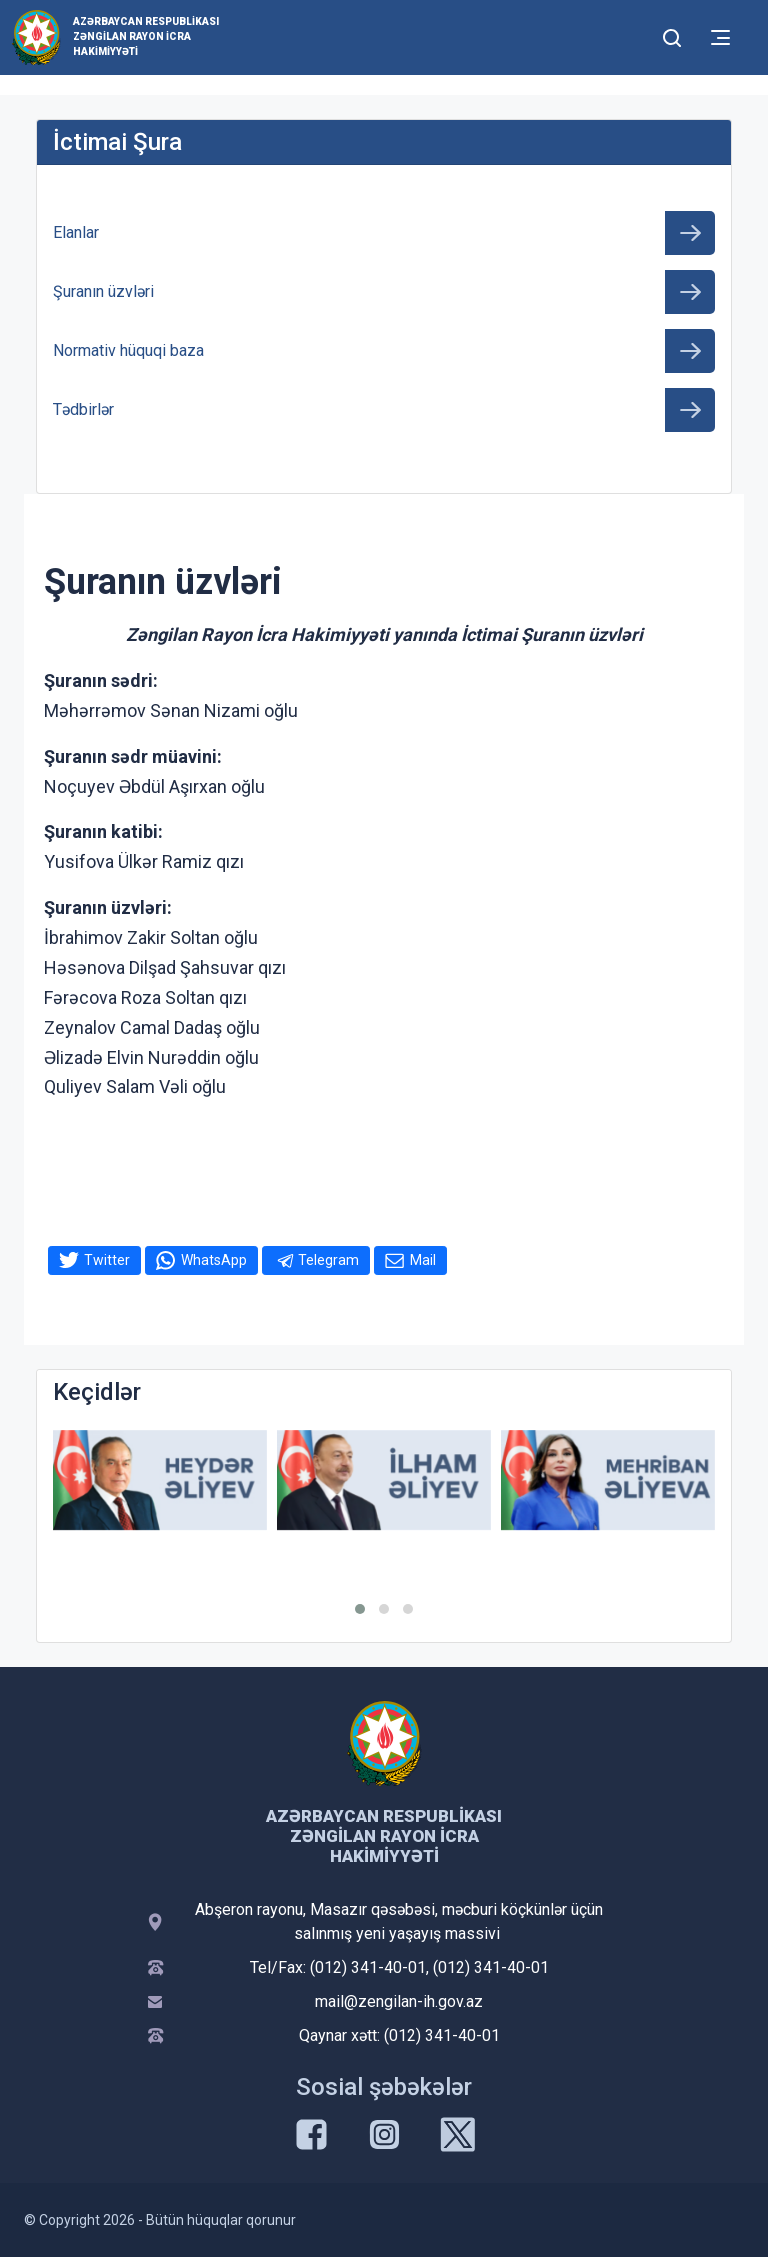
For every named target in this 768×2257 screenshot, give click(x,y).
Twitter (107, 1260)
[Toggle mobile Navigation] (720, 37)
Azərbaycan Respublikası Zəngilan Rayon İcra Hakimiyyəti (146, 36)
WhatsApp (214, 1260)
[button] (360, 1609)
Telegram (328, 1260)
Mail (423, 1260)
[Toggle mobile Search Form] (672, 35)
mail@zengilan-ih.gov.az (399, 2001)
